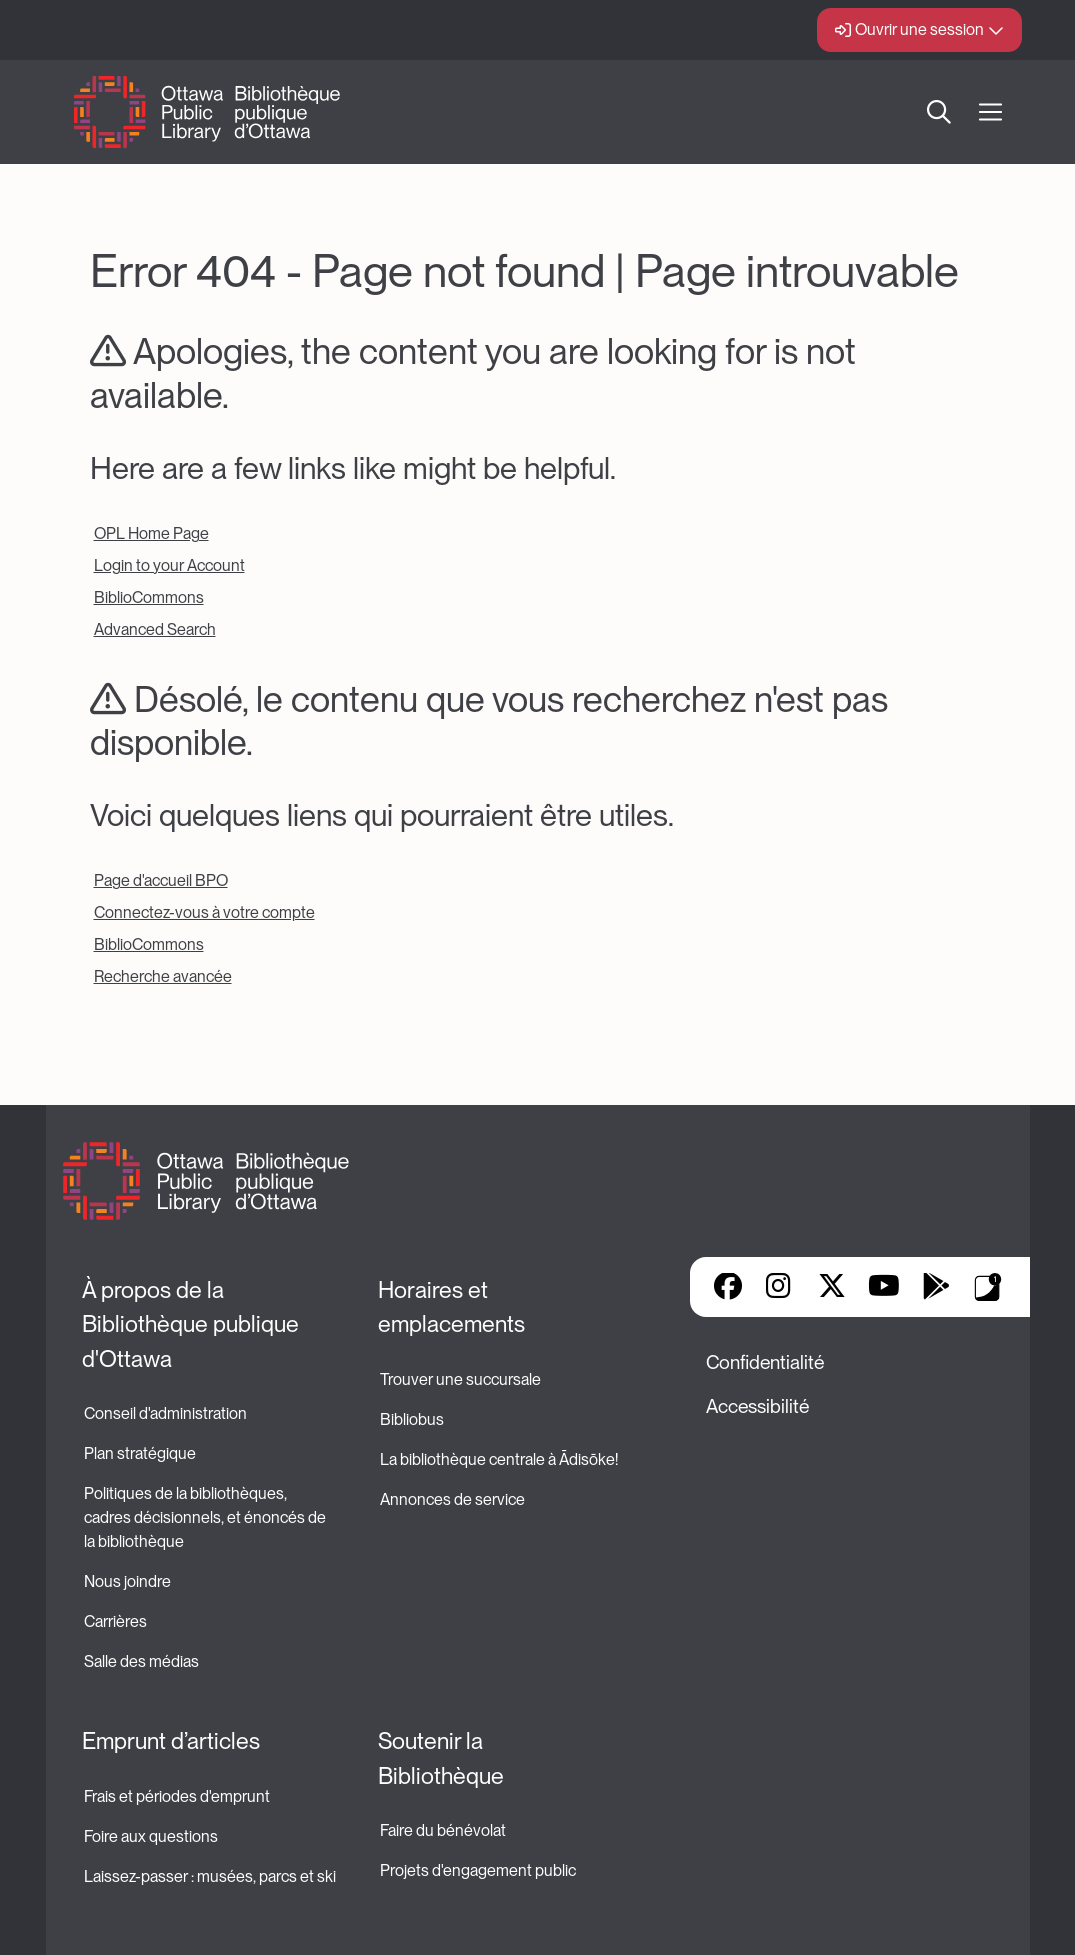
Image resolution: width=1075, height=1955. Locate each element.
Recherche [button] (939, 112)
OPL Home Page (151, 533)
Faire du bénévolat (443, 1830)
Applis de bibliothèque (988, 1287)
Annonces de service (452, 1499)
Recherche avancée (163, 976)
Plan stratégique (140, 1453)
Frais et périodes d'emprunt (177, 1796)
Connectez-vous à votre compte (204, 912)
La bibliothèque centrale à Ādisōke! (499, 1459)
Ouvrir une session (919, 29)
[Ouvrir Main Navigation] (990, 112)
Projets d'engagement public (478, 1870)
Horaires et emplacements (451, 1307)
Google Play (936, 1288)
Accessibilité (757, 1406)
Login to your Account (169, 565)
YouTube (883, 1288)
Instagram (780, 1288)
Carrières (115, 1621)
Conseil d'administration (165, 1413)
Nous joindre (127, 1581)
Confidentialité (765, 1362)
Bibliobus (412, 1419)
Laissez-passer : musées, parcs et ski (210, 1876)
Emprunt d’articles (171, 1741)
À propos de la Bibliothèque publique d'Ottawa (193, 1324)
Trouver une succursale (460, 1379)
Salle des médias (141, 1661)
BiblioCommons (149, 597)
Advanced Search (155, 629)
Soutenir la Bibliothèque (441, 1758)
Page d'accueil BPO (161, 880)
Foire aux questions (151, 1836)
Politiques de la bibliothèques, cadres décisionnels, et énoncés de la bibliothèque (206, 1517)
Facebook (728, 1288)
